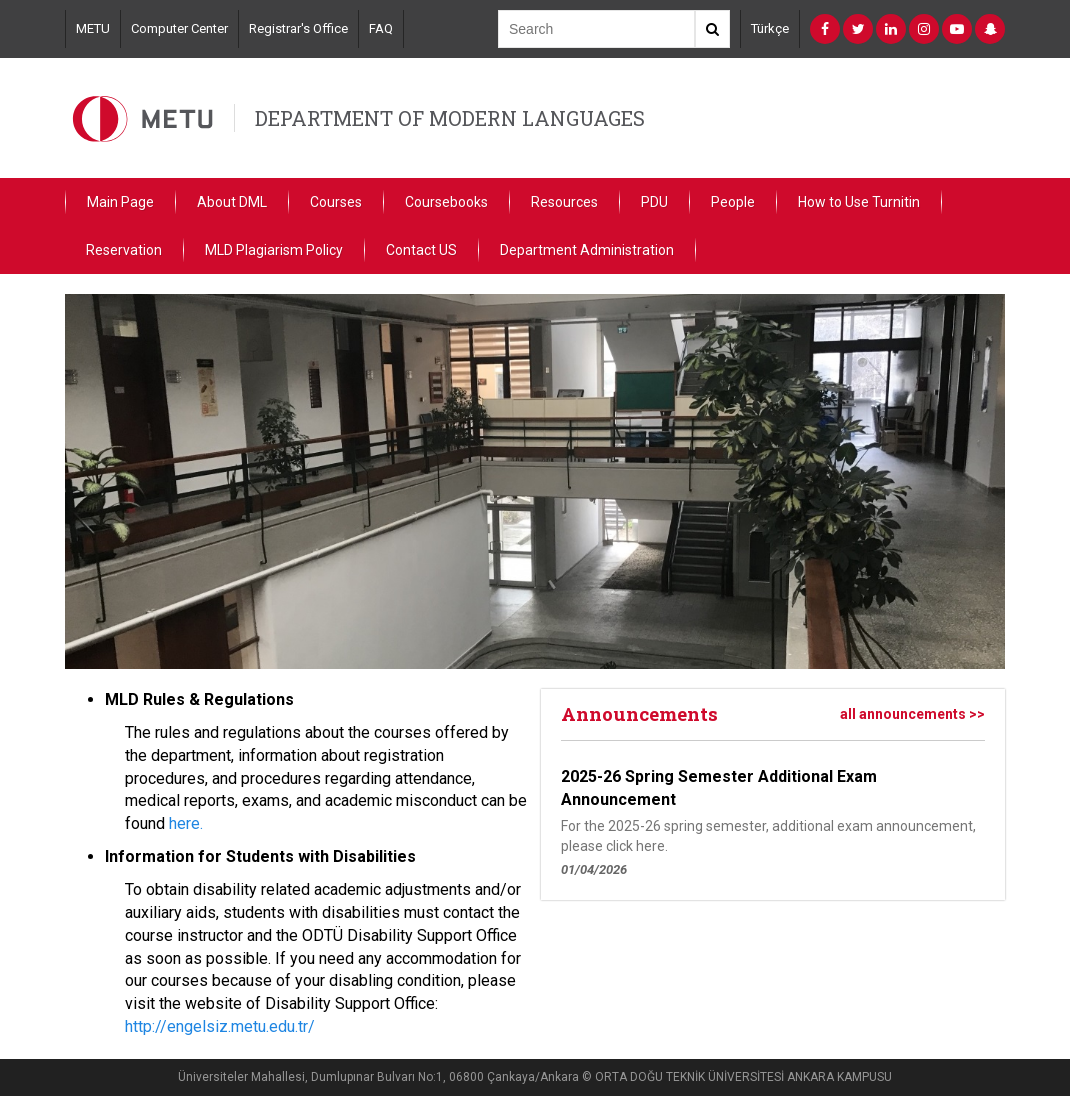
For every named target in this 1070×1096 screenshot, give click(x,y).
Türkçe (770, 28)
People (733, 202)
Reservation (124, 250)
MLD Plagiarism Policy (274, 250)
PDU (654, 202)
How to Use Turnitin (859, 202)
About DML (232, 202)
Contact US (421, 250)
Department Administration (587, 250)
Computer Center (179, 28)
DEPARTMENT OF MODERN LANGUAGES (450, 118)
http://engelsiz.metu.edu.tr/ (220, 1026)
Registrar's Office (298, 28)
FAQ (381, 28)
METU (93, 28)
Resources (564, 202)
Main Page (120, 202)
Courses (336, 202)
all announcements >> (912, 714)
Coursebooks (446, 202)
